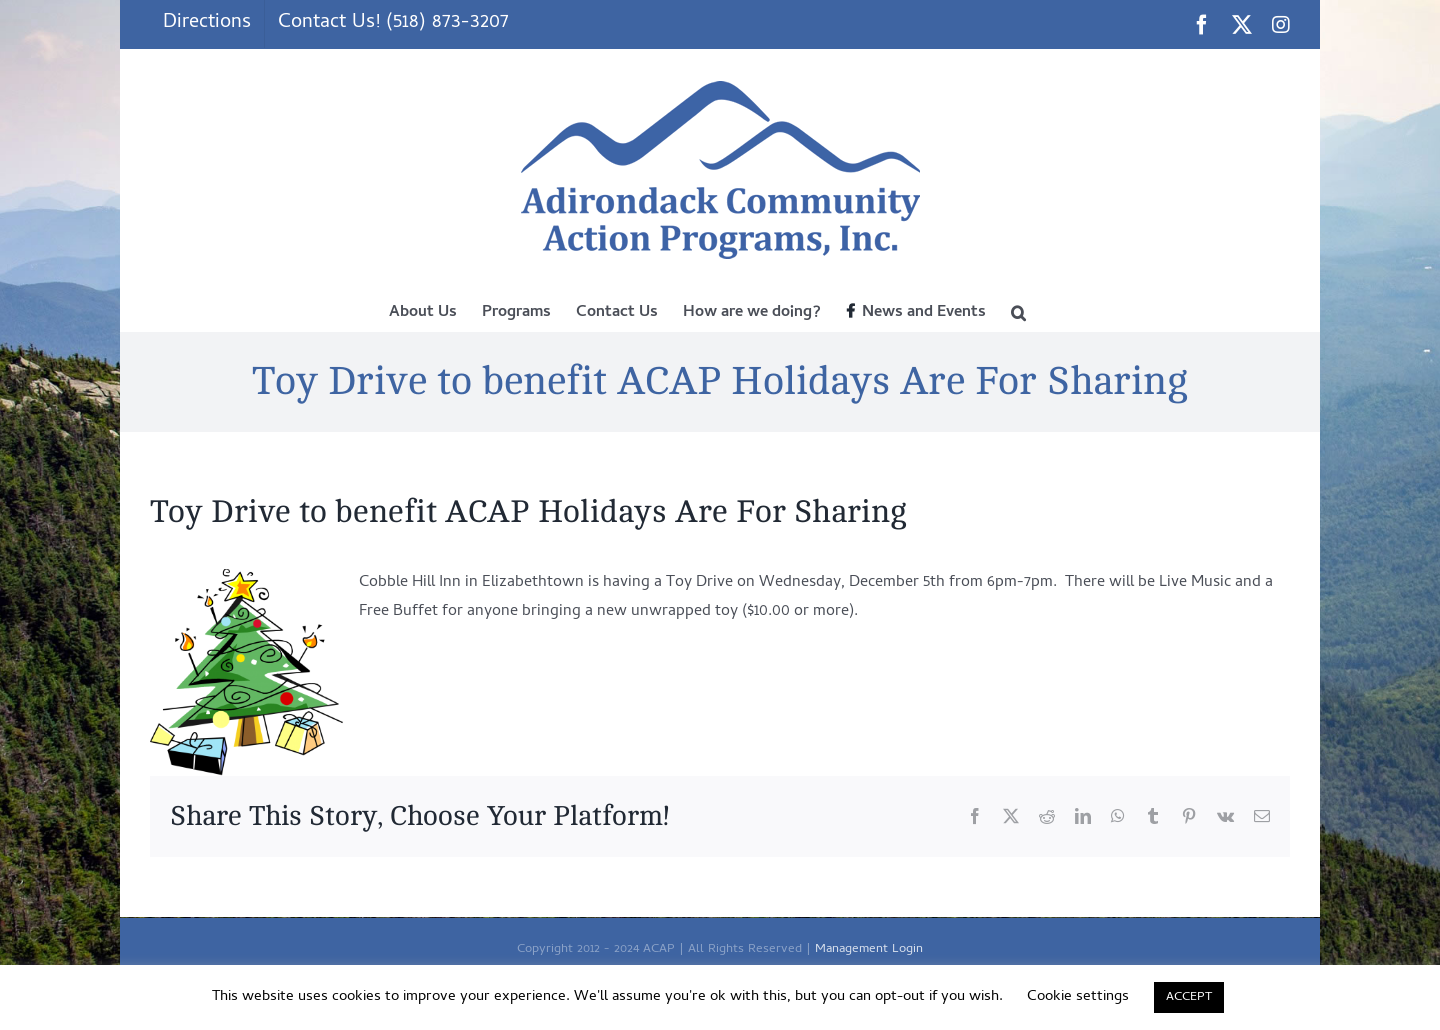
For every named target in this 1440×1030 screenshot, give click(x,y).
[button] (1018, 311)
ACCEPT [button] (1189, 997)
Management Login (869, 949)
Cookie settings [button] (1078, 997)
